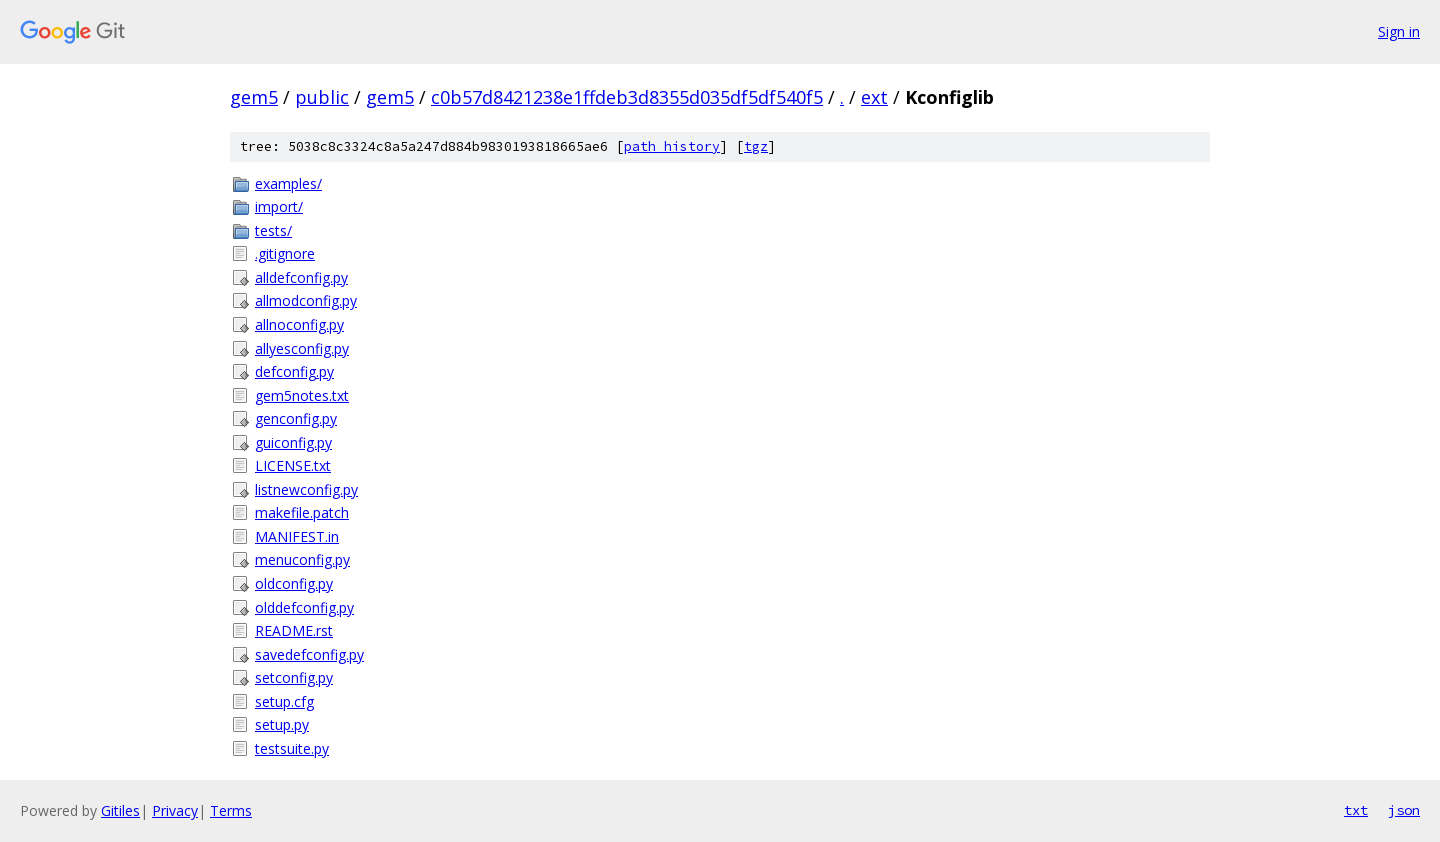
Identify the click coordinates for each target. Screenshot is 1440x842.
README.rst (294, 630)
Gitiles (120, 810)
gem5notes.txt (302, 395)
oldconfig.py (294, 583)
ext (874, 97)
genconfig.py (296, 418)
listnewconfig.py (306, 489)
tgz (756, 146)
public (322, 97)
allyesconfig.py (302, 348)
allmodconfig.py (306, 300)
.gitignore (285, 253)
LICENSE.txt (293, 465)
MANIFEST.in (297, 536)
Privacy (175, 810)
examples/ (288, 183)
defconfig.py (294, 371)
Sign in (1399, 31)
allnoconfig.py (299, 324)
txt (1356, 810)
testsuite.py (292, 748)
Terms (231, 810)
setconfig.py (294, 677)
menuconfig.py (302, 559)
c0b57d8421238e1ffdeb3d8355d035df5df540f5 (627, 97)
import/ (279, 206)
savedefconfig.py (309, 654)
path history (672, 146)
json (1404, 810)
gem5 (254, 97)
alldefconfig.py (301, 277)
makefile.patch (302, 512)
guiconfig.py (293, 442)
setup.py (282, 724)
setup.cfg (284, 701)
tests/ (273, 230)
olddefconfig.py (304, 607)
